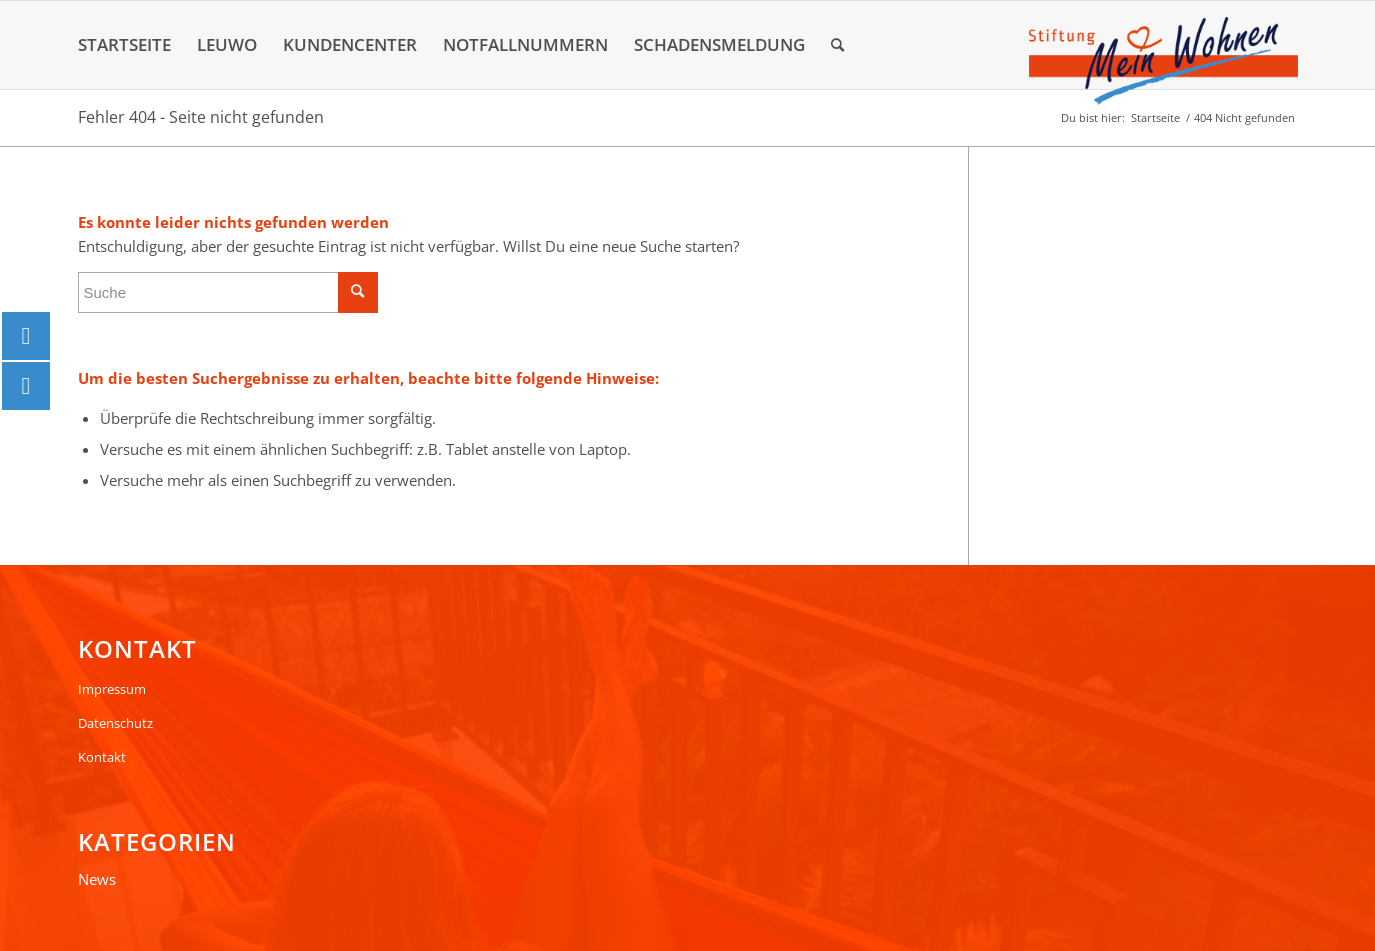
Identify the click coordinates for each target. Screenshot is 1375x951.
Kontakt (102, 757)
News (97, 879)
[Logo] (1163, 61)
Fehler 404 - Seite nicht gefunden (201, 117)
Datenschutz (115, 723)
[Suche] (837, 45)
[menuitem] (124, 45)
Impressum (112, 689)
